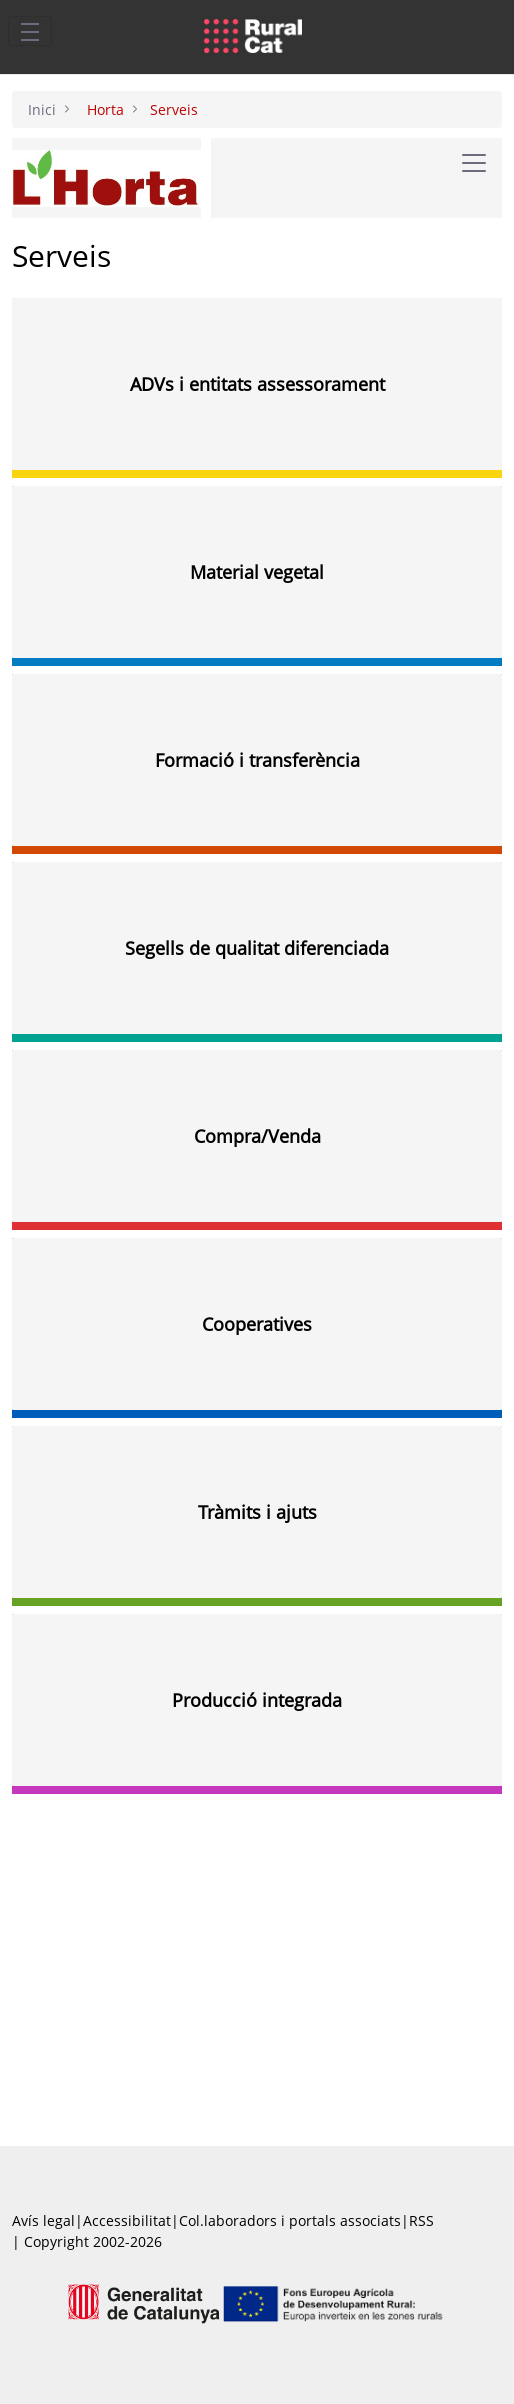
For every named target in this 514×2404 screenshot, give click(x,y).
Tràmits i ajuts (257, 1512)
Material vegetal (257, 572)
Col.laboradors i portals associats (290, 2220)
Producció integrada (257, 1700)
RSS (421, 2220)
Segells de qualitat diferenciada (257, 948)
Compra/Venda (257, 1136)
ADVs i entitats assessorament (257, 384)
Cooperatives (257, 1324)
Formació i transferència (257, 760)
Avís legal (43, 2220)
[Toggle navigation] (30, 31)
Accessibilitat (127, 2220)
